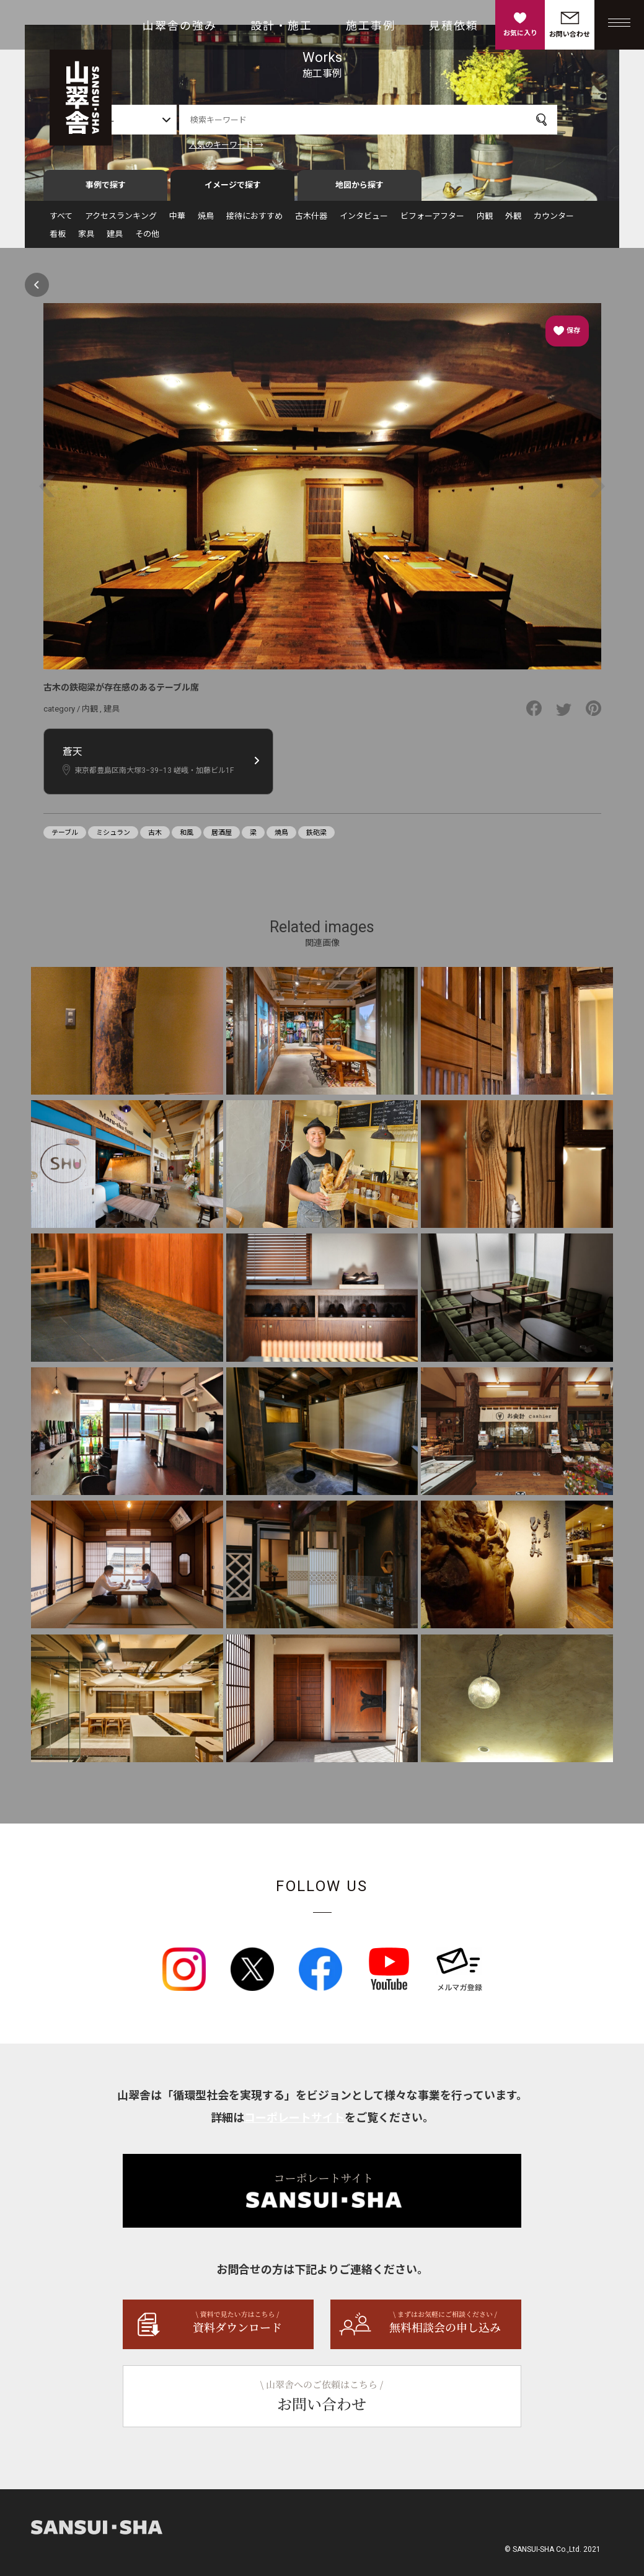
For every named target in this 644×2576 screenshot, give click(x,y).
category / (62, 713)
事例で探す (106, 190)
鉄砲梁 (316, 838)
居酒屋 (221, 838)
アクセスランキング (121, 221)
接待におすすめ (254, 221)
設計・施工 (281, 25)
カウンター (554, 221)
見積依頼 (454, 25)
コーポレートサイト (294, 2122)
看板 (58, 239)
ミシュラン (113, 838)
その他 (147, 239)
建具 (115, 239)
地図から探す (359, 190)
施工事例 (370, 25)
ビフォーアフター (432, 221)
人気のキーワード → (257, 144)
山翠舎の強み (180, 25)
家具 (86, 239)
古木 (155, 838)
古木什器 (311, 221)
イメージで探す (233, 190)
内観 (485, 221)
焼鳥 (206, 221)
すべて (61, 221)
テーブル (64, 838)
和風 (186, 838)
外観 (513, 221)
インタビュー (364, 221)
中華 (177, 221)
